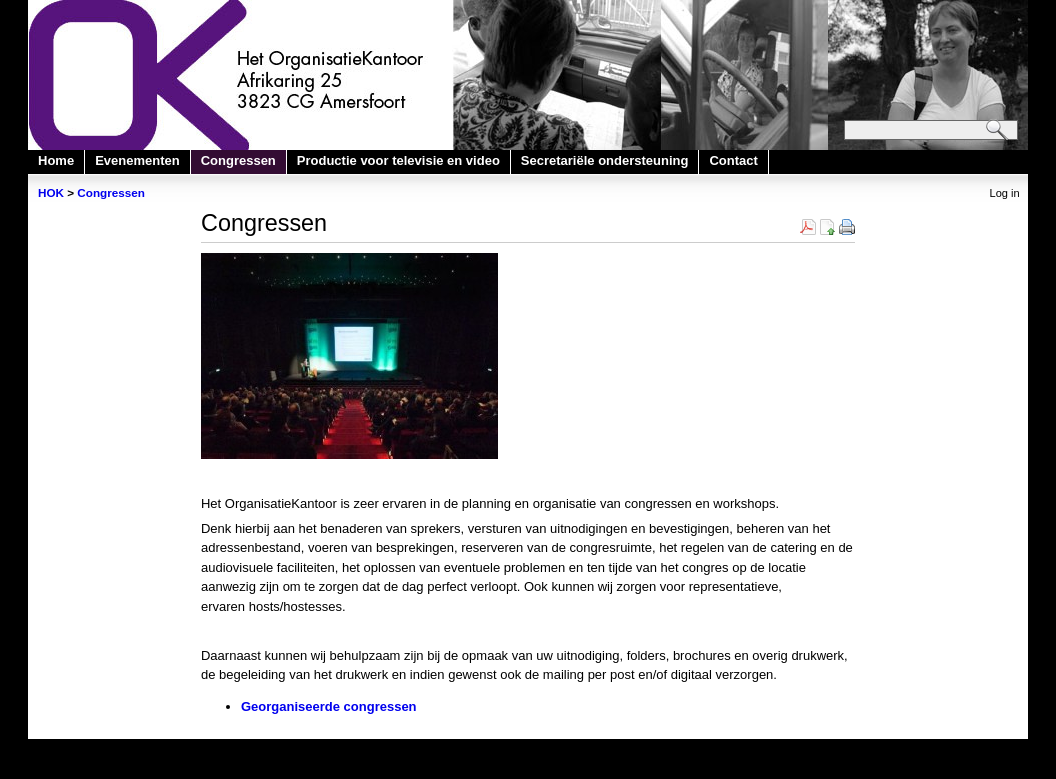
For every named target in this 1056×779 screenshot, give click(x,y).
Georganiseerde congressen (329, 706)
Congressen (238, 160)
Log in (1005, 193)
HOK (51, 192)
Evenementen (137, 160)
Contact (733, 160)
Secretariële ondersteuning (605, 160)
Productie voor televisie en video (398, 160)
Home (56, 160)
